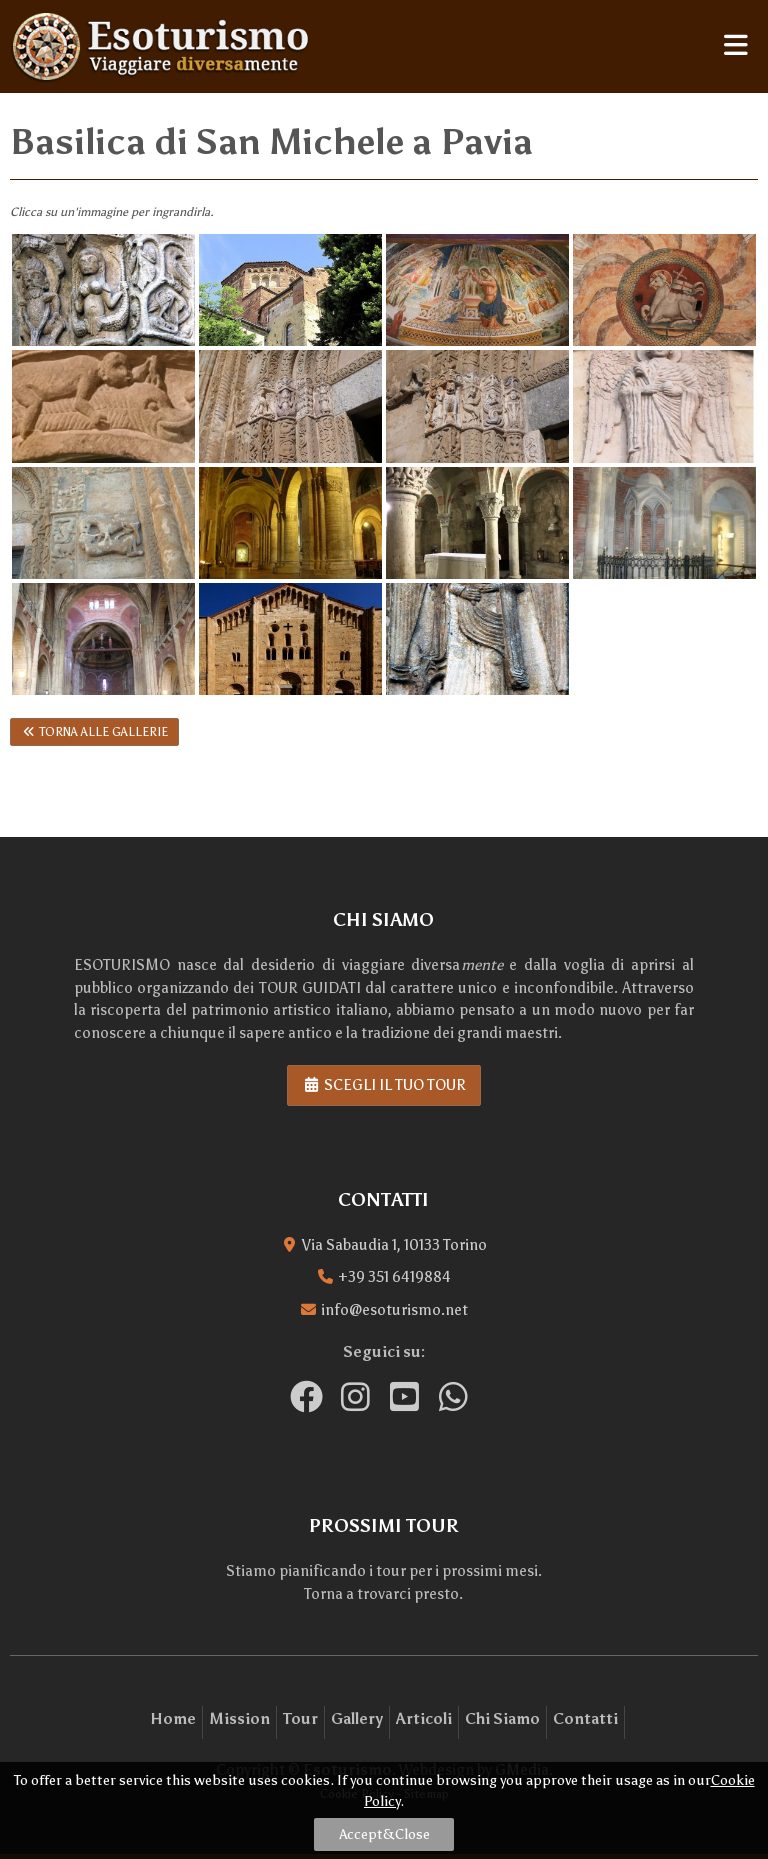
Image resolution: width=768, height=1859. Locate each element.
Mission (239, 1719)
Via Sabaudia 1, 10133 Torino (394, 1245)
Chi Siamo (502, 1719)
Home (173, 1719)
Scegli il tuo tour (384, 1085)
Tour (300, 1719)
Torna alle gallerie (94, 732)
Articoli (424, 1719)
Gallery (357, 1719)
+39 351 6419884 (394, 1277)
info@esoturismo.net (394, 1310)
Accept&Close (384, 1834)
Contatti (585, 1719)
